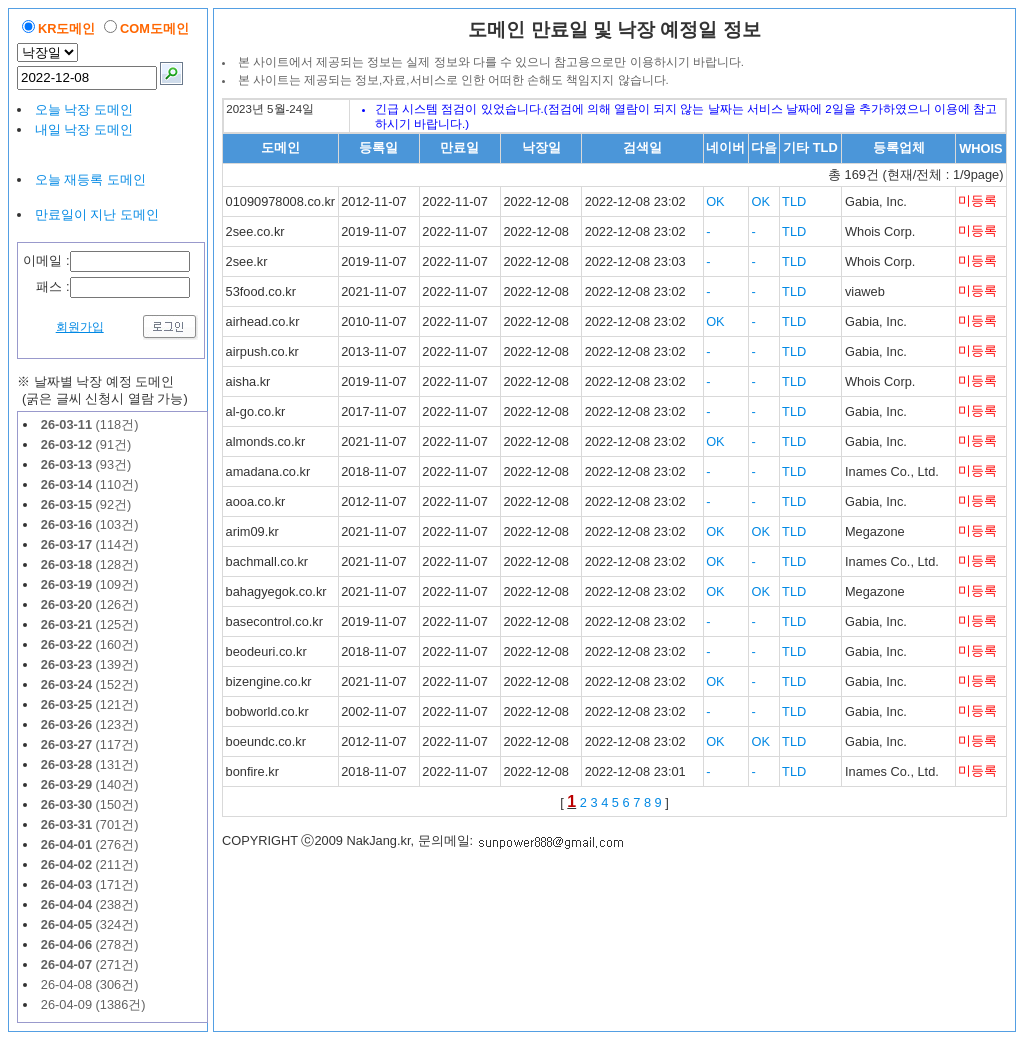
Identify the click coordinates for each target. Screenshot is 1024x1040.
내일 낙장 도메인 (84, 129)
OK (715, 201)
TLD (794, 201)
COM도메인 (154, 28)
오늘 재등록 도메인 (90, 179)
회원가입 (80, 327)
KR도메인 (66, 28)
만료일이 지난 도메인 (97, 214)
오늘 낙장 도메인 (84, 109)
